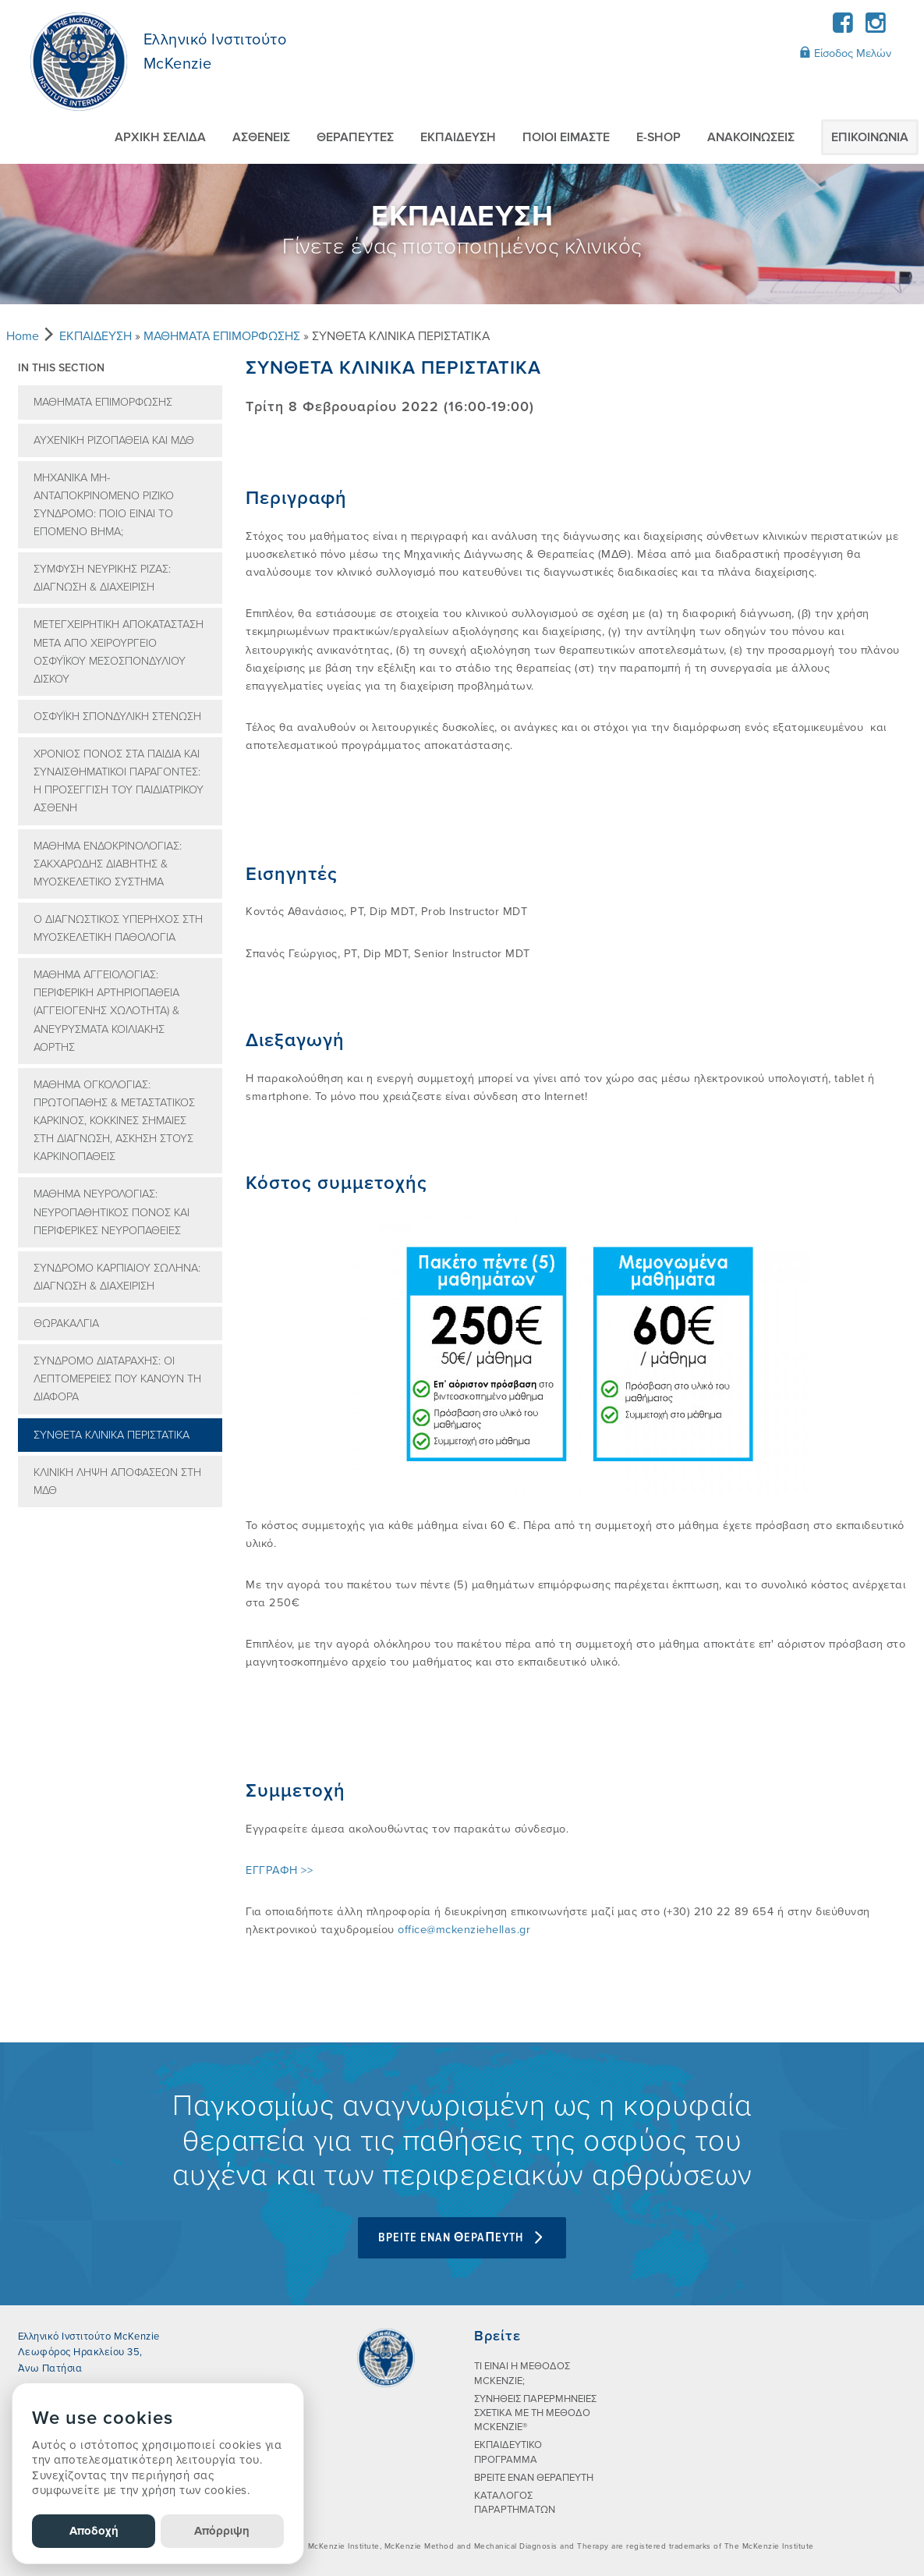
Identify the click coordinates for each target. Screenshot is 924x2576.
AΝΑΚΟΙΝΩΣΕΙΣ (751, 137)
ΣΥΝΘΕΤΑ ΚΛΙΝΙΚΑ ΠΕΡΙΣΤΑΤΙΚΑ (111, 1435)
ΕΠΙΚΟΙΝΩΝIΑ (869, 137)
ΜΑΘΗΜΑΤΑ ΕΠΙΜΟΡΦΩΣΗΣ (221, 336)
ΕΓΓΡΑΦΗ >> (279, 1870)
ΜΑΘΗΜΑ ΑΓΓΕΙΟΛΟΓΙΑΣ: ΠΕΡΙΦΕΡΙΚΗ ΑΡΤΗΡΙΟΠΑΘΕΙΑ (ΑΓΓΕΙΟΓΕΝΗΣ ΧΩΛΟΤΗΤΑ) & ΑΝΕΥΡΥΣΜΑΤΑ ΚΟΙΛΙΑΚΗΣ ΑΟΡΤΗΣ (106, 1011)
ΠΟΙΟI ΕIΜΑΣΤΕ (566, 137)
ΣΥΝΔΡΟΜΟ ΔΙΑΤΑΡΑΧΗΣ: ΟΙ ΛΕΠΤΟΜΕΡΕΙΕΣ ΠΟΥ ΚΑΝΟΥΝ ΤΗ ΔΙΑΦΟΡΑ (117, 1378)
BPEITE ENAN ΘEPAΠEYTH (462, 2238)
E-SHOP (658, 137)
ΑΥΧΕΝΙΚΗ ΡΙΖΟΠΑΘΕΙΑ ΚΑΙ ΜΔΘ (114, 440)
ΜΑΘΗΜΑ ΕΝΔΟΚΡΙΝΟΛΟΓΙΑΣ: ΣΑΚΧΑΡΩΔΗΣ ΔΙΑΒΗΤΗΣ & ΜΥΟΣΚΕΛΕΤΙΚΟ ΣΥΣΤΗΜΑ (108, 864)
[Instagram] (876, 27)
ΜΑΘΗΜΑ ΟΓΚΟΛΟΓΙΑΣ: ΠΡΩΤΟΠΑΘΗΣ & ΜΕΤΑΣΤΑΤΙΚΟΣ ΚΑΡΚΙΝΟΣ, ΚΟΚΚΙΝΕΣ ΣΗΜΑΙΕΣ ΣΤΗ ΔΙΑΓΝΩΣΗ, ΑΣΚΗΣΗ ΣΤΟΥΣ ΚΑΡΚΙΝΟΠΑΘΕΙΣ (114, 1121)
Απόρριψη (222, 2531)
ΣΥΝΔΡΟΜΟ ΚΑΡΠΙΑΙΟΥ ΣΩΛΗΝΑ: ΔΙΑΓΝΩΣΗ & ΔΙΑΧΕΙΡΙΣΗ (117, 1277)
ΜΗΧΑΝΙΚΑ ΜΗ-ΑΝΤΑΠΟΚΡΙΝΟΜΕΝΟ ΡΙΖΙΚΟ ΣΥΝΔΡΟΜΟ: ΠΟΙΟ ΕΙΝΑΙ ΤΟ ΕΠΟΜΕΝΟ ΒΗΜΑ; (104, 504)
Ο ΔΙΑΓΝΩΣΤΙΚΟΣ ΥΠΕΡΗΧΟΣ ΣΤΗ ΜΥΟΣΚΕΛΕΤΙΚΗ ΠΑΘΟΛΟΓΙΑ (118, 928)
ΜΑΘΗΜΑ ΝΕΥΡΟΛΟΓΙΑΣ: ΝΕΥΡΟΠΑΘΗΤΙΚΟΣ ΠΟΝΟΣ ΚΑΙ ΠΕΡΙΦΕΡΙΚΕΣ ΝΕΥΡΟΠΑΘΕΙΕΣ (111, 1212)
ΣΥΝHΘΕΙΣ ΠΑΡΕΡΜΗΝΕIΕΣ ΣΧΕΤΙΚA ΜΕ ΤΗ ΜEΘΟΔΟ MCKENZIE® (535, 2413)
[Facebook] (842, 27)
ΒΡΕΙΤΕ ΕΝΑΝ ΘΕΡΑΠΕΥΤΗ (533, 2477)
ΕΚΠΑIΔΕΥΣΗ (458, 137)
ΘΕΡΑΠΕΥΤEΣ (355, 137)
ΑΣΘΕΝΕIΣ (261, 137)
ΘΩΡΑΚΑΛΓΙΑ (66, 1323)
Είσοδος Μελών (845, 53)
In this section (61, 367)
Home (22, 336)
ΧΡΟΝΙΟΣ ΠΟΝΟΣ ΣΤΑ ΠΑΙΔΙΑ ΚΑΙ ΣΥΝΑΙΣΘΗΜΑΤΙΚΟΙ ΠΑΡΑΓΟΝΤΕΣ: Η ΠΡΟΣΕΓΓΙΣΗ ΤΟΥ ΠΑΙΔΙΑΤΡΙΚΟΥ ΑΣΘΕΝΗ (119, 780)
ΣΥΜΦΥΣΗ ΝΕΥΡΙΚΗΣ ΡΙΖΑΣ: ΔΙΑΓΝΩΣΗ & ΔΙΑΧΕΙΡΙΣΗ (102, 578)
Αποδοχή (94, 2531)
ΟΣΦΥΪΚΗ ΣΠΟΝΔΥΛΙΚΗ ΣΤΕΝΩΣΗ (117, 716)
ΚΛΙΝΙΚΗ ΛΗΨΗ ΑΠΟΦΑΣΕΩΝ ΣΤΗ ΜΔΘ (117, 1481)
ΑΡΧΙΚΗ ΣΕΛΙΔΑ (160, 137)
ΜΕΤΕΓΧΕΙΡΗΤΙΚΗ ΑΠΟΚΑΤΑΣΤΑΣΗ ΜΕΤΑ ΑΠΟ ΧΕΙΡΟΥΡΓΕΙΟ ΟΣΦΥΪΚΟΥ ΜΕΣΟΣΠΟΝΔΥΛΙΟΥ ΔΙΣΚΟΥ (119, 651)
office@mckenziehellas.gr (464, 1929)
